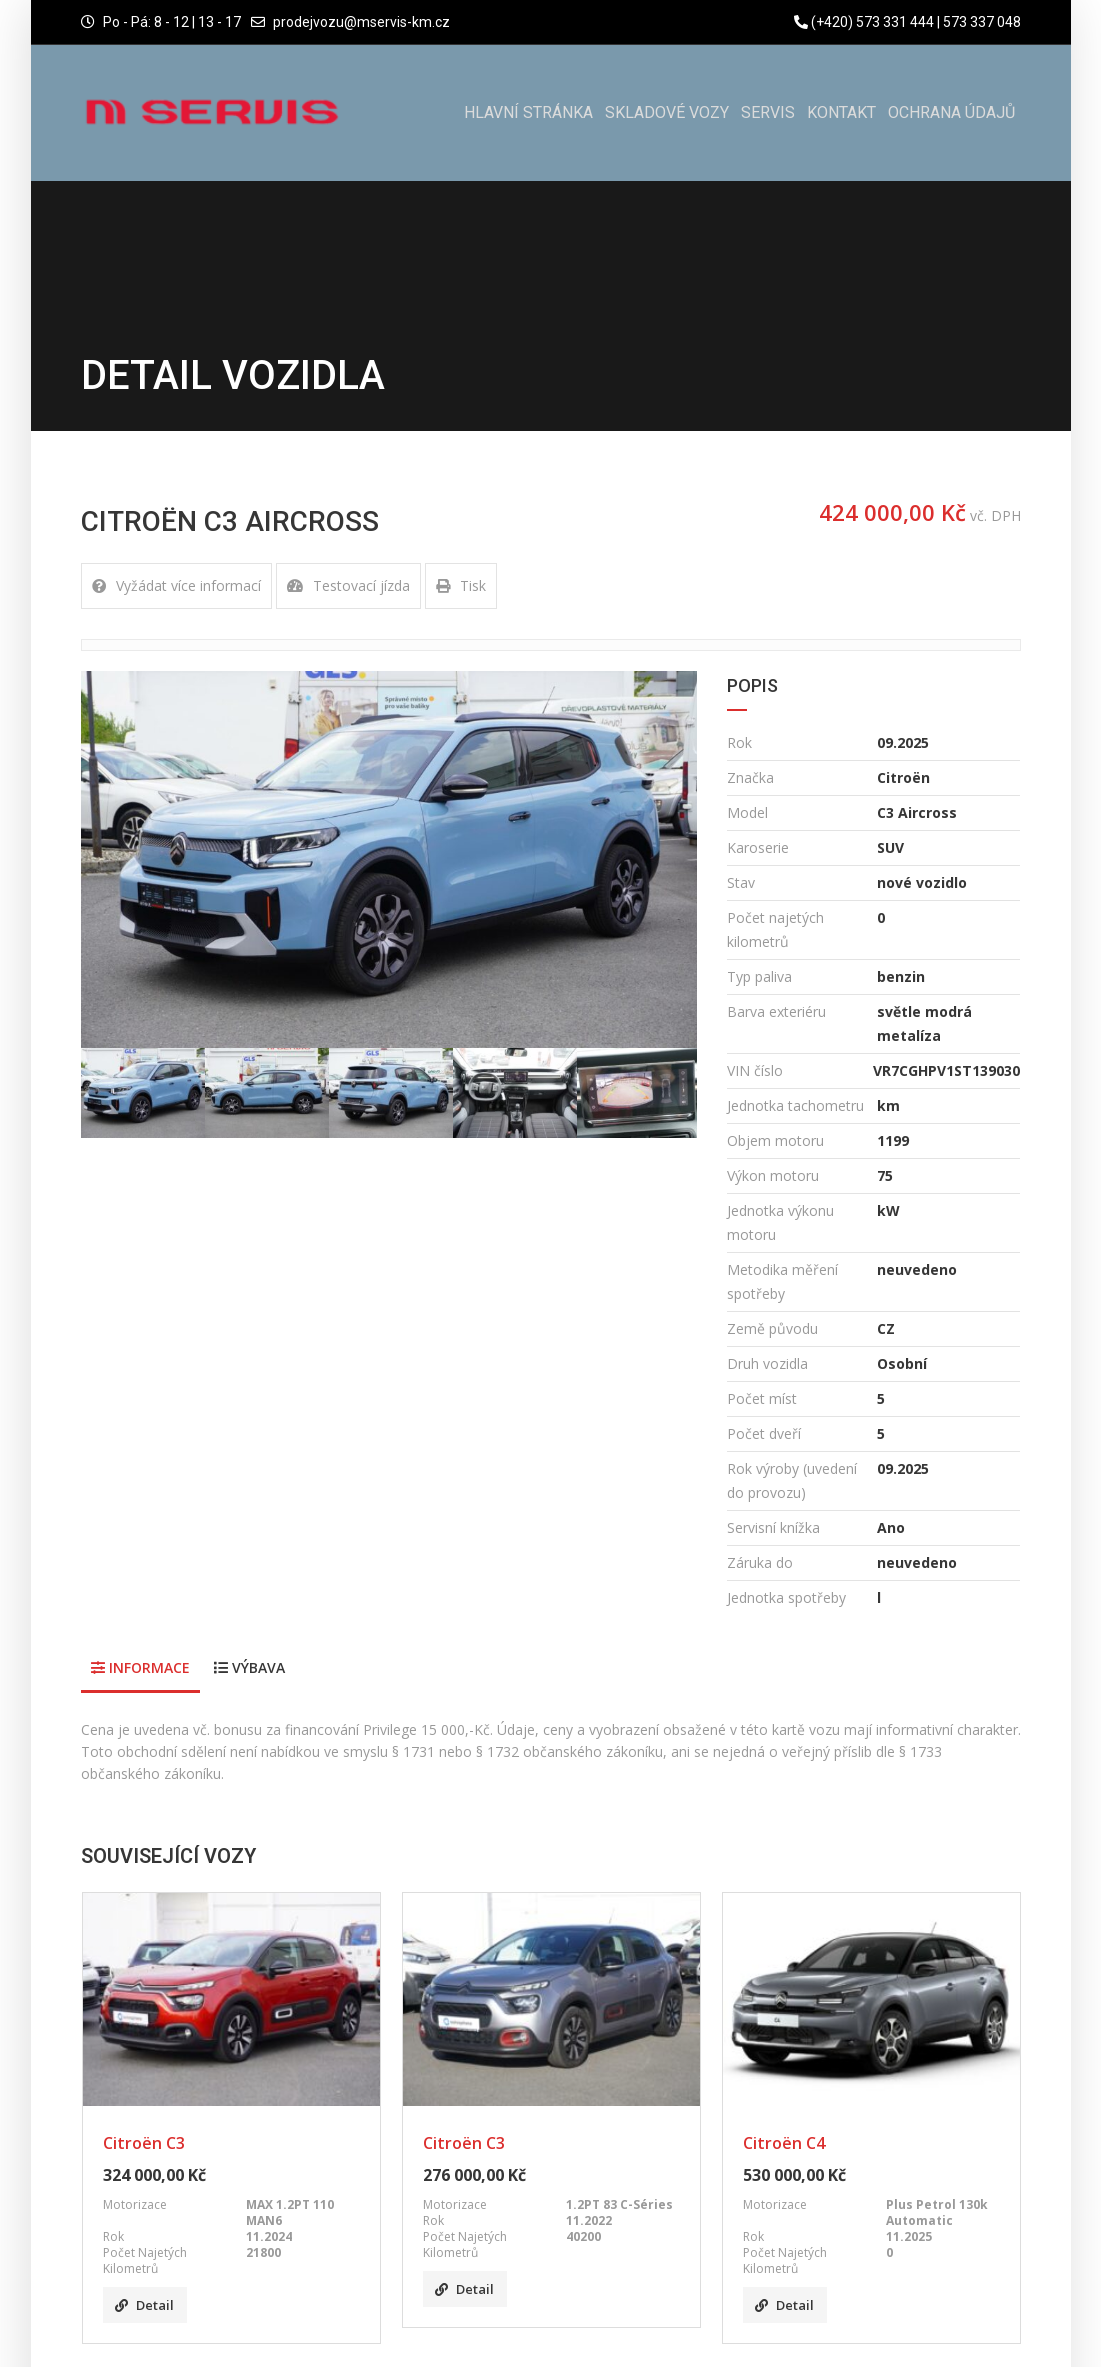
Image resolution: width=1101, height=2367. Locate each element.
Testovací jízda (348, 585)
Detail (144, 2305)
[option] (389, 859)
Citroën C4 (784, 2143)
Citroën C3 (144, 2143)
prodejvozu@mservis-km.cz (361, 22)
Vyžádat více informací (176, 585)
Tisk (461, 585)
